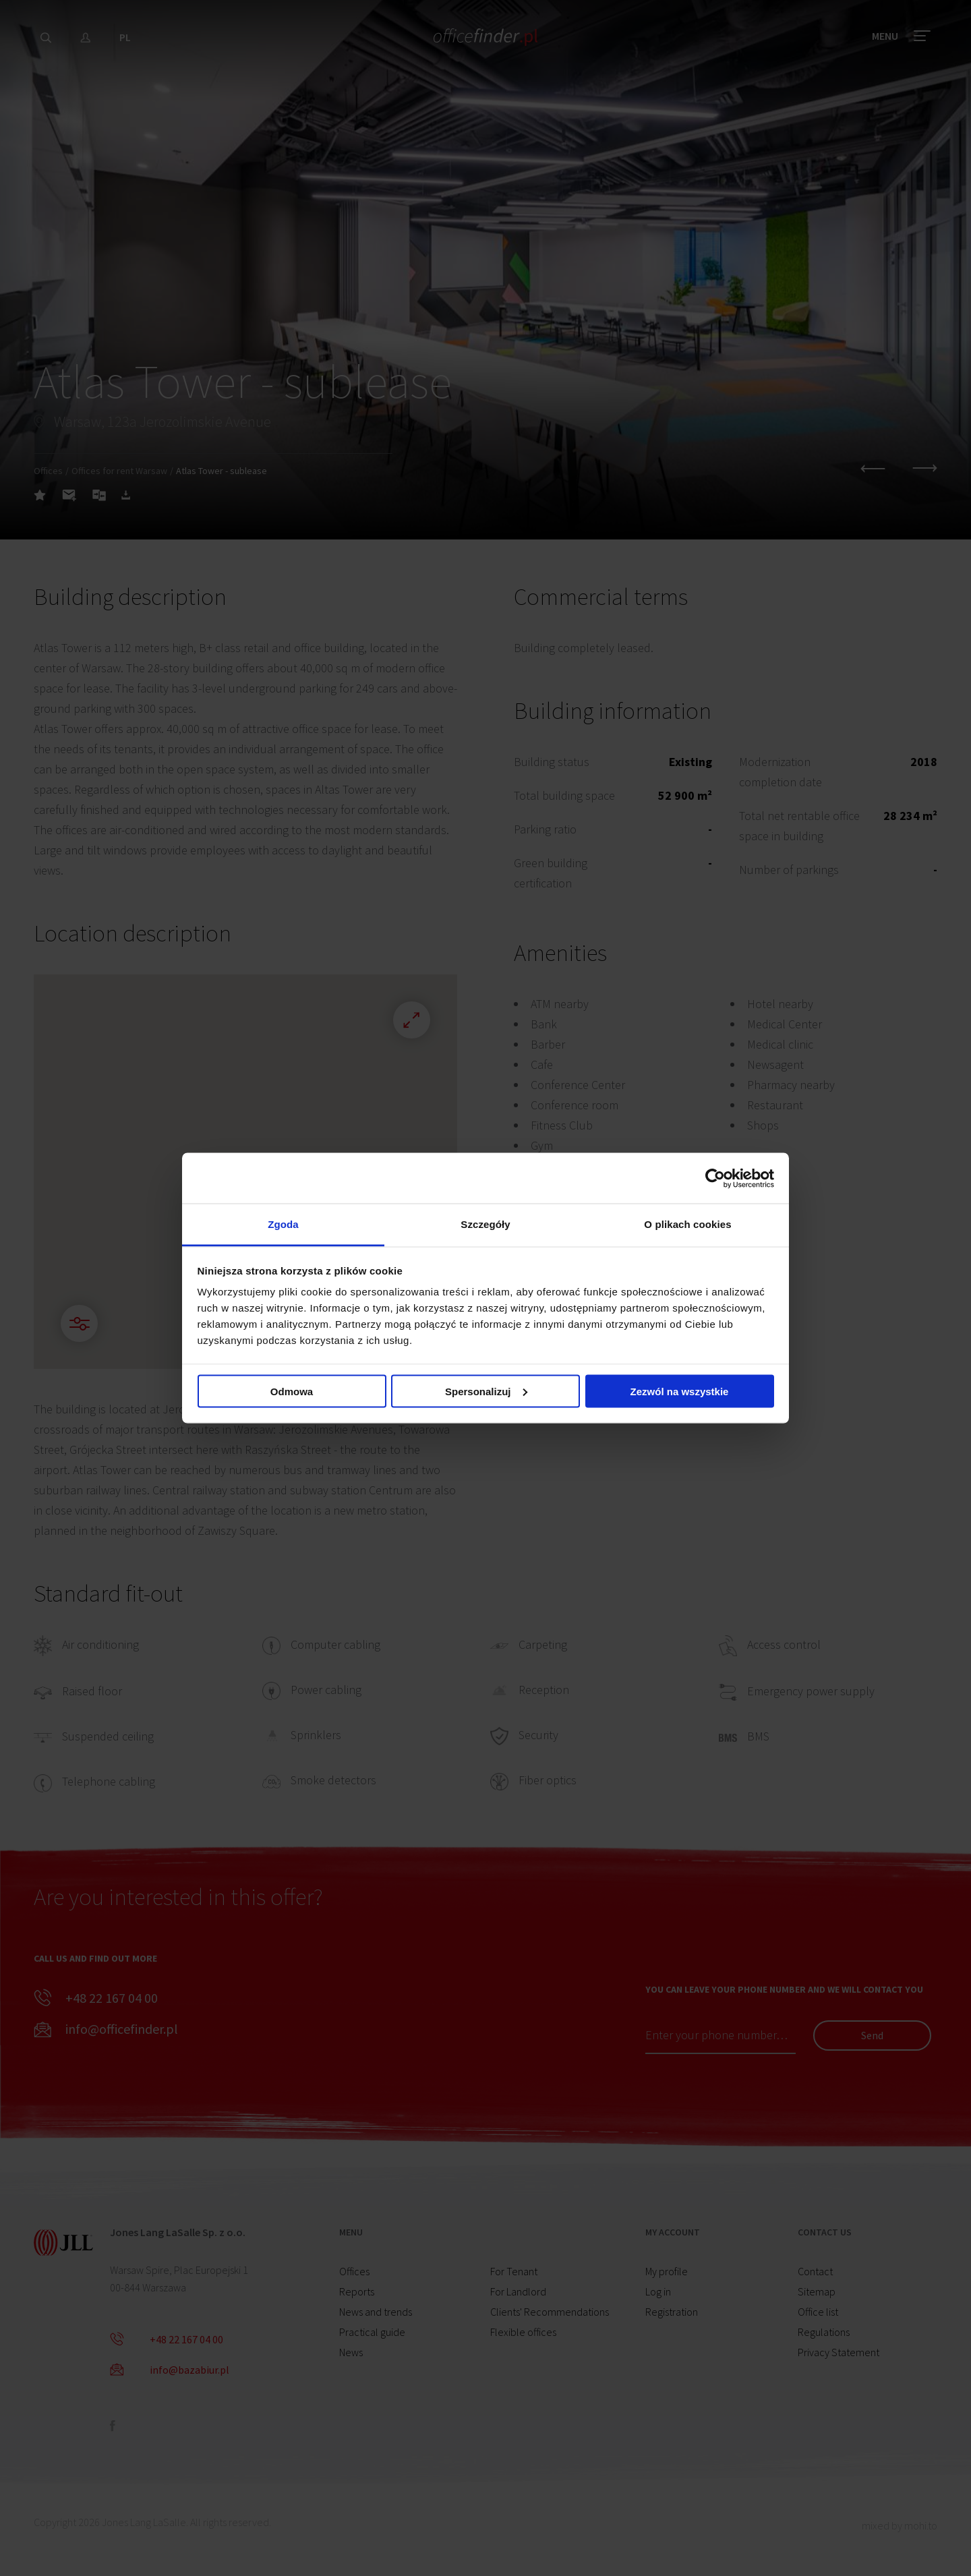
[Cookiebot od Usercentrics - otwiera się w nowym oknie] (715, 1178)
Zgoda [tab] (283, 1224)
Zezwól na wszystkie (679, 1391)
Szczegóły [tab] (485, 1224)
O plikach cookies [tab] (687, 1224)
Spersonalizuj (486, 1391)
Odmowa (291, 1391)
